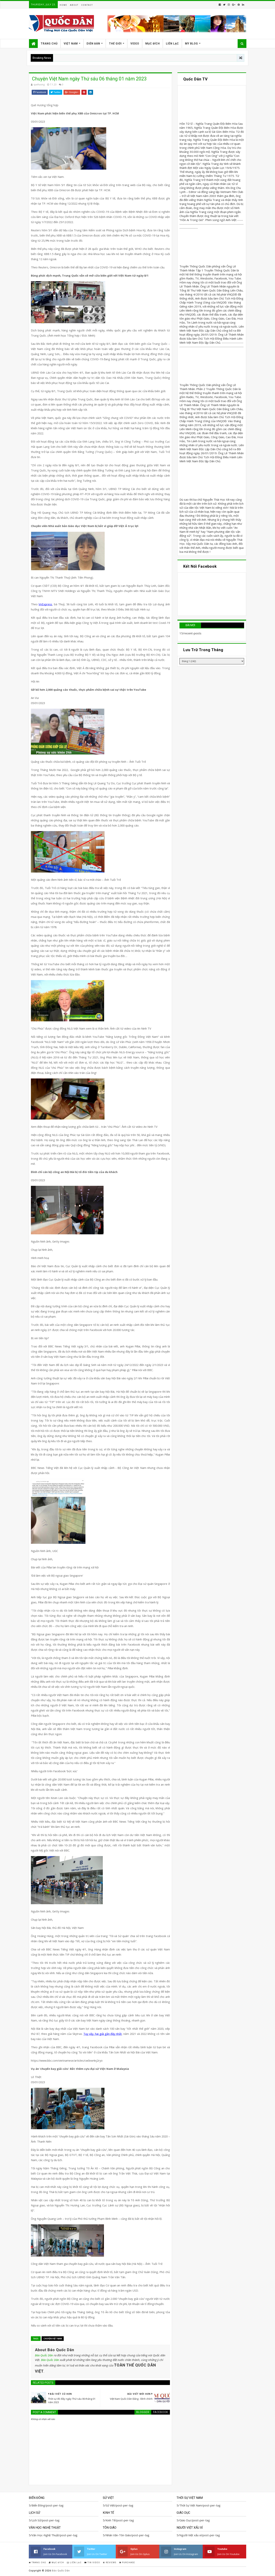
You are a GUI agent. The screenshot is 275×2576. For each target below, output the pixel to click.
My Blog (191, 43)
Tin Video (92, 2562)
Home (63, 5)
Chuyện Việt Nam (52, 2338)
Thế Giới (115, 43)
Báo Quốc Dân (44, 2355)
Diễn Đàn (93, 43)
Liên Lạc (172, 43)
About (74, 5)
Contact (87, 5)
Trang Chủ (49, 43)
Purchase (127, 2562)
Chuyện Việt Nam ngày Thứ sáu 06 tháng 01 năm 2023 (89, 79)
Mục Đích (152, 43)
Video (134, 43)
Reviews (109, 2562)
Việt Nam (71, 43)
